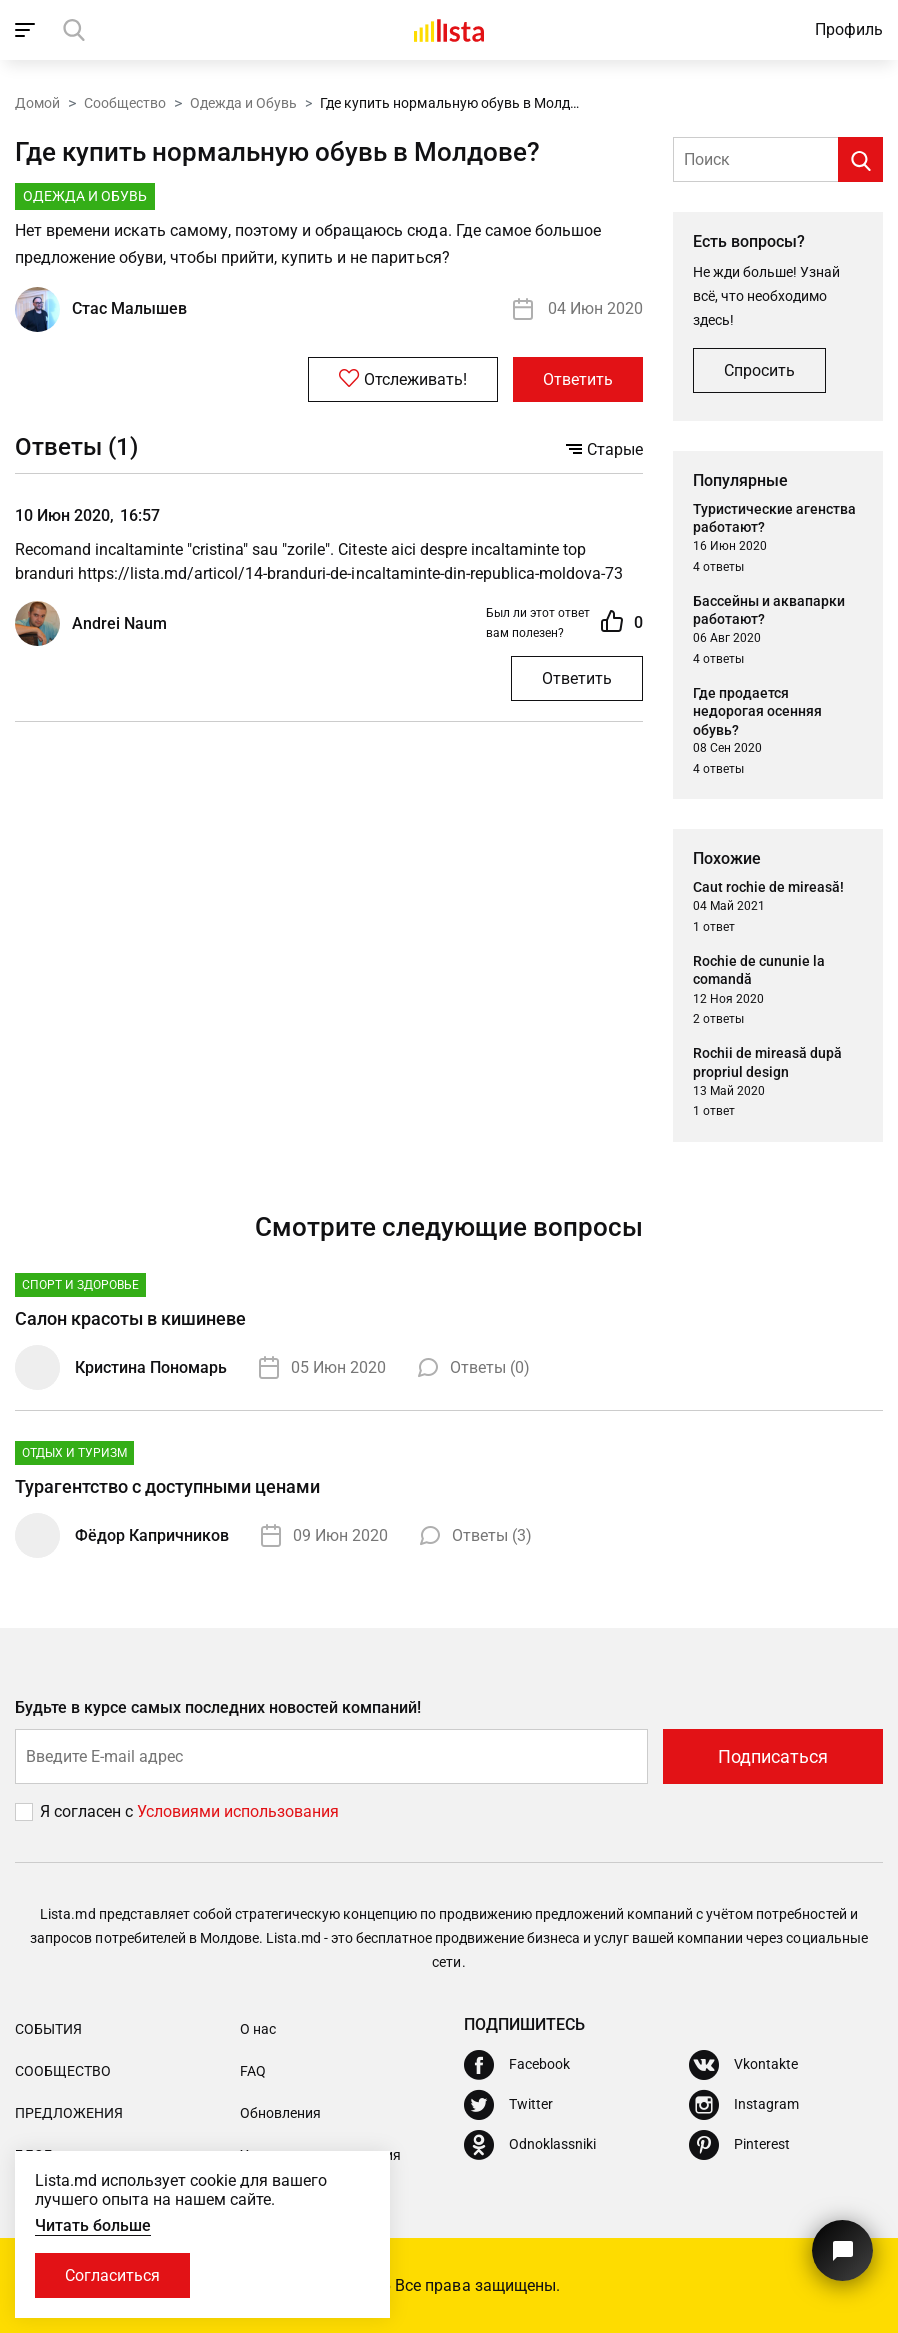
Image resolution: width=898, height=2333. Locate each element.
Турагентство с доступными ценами (167, 1486)
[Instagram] (744, 2105)
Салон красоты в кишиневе (130, 1318)
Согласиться (112, 2275)
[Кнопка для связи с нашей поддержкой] (842, 2250)
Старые (604, 449)
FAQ (253, 2071)
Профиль (849, 29)
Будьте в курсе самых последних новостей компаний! (218, 1707)
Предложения (69, 2113)
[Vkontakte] (743, 2065)
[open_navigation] (27, 30)
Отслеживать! (403, 379)
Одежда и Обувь (243, 103)
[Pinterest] (739, 2145)
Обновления (280, 2113)
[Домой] (449, 30)
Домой (37, 103)
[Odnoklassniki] (530, 2145)
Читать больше (93, 2225)
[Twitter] (508, 2105)
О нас (258, 2029)
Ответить (578, 379)
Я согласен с (88, 1811)
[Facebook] (517, 2065)
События (48, 2029)
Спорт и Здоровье (80, 1285)
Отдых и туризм (74, 1453)
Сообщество (125, 103)
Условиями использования (238, 1811)
